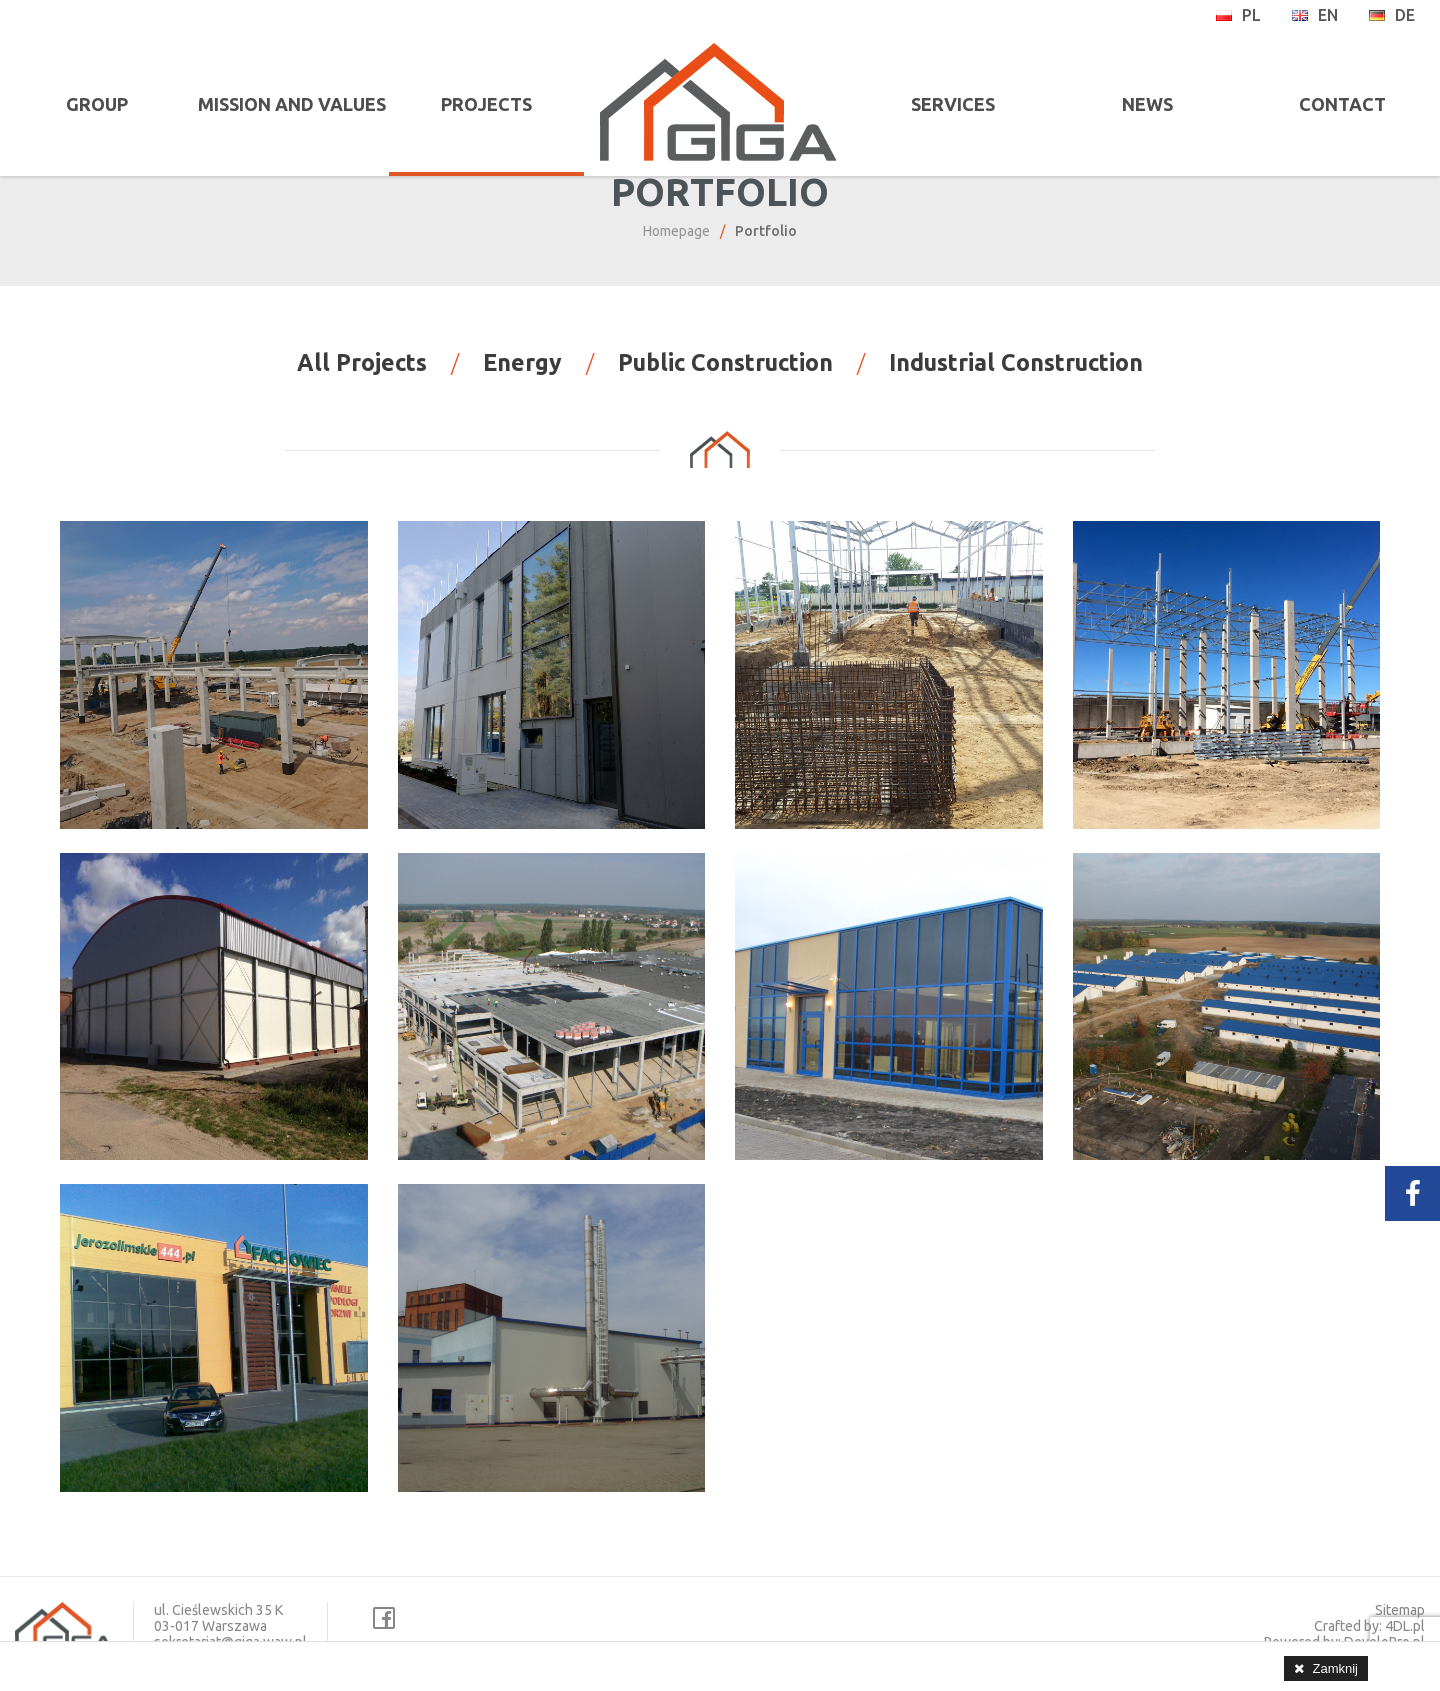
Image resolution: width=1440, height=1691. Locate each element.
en (1314, 15)
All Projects (362, 377)
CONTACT (1345, 104)
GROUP (95, 104)
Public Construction (725, 377)
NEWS (1155, 104)
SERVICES (966, 104)
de (1391, 15)
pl (1238, 15)
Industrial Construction (1016, 377)
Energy (522, 377)
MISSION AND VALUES (285, 104)
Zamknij (1335, 1668)
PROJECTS (474, 104)
